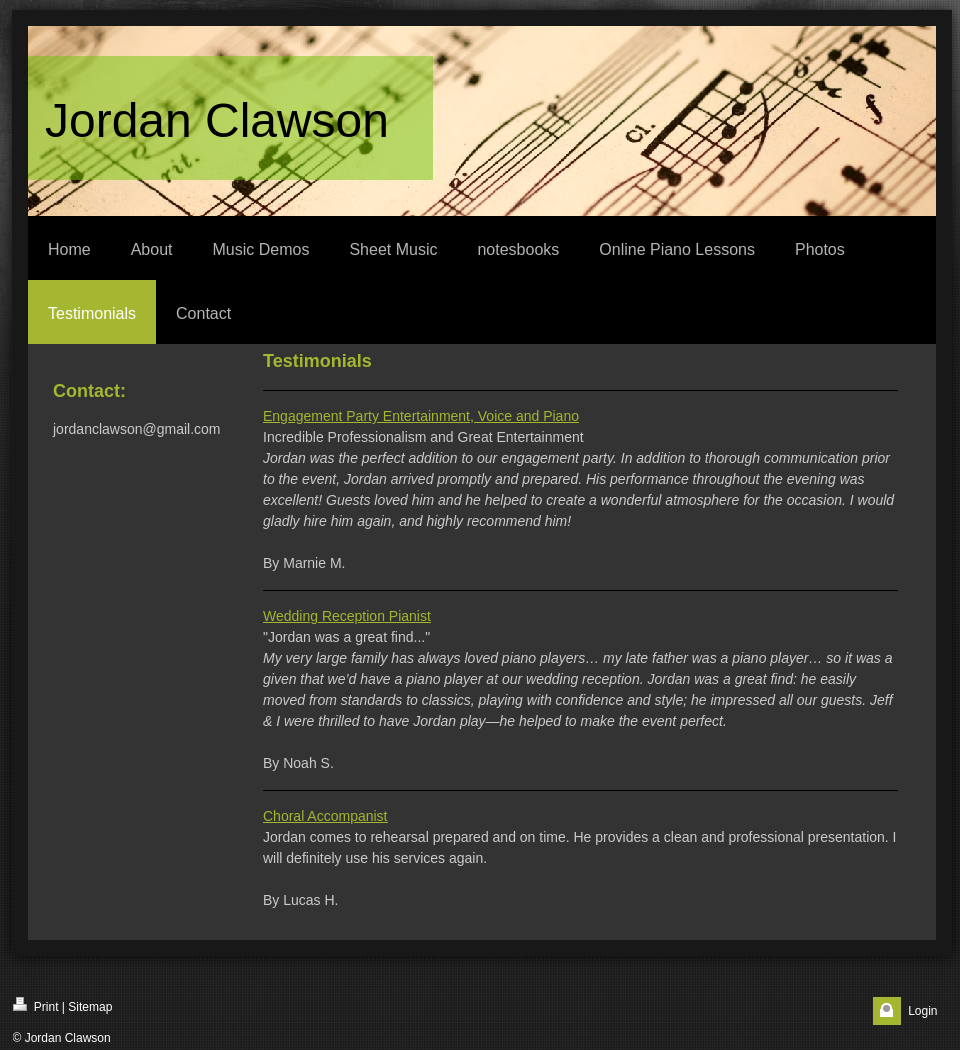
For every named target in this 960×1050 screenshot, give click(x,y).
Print (36, 1005)
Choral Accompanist (325, 816)
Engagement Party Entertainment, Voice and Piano (421, 416)
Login (922, 1011)
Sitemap (90, 1007)
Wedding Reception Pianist (347, 616)
